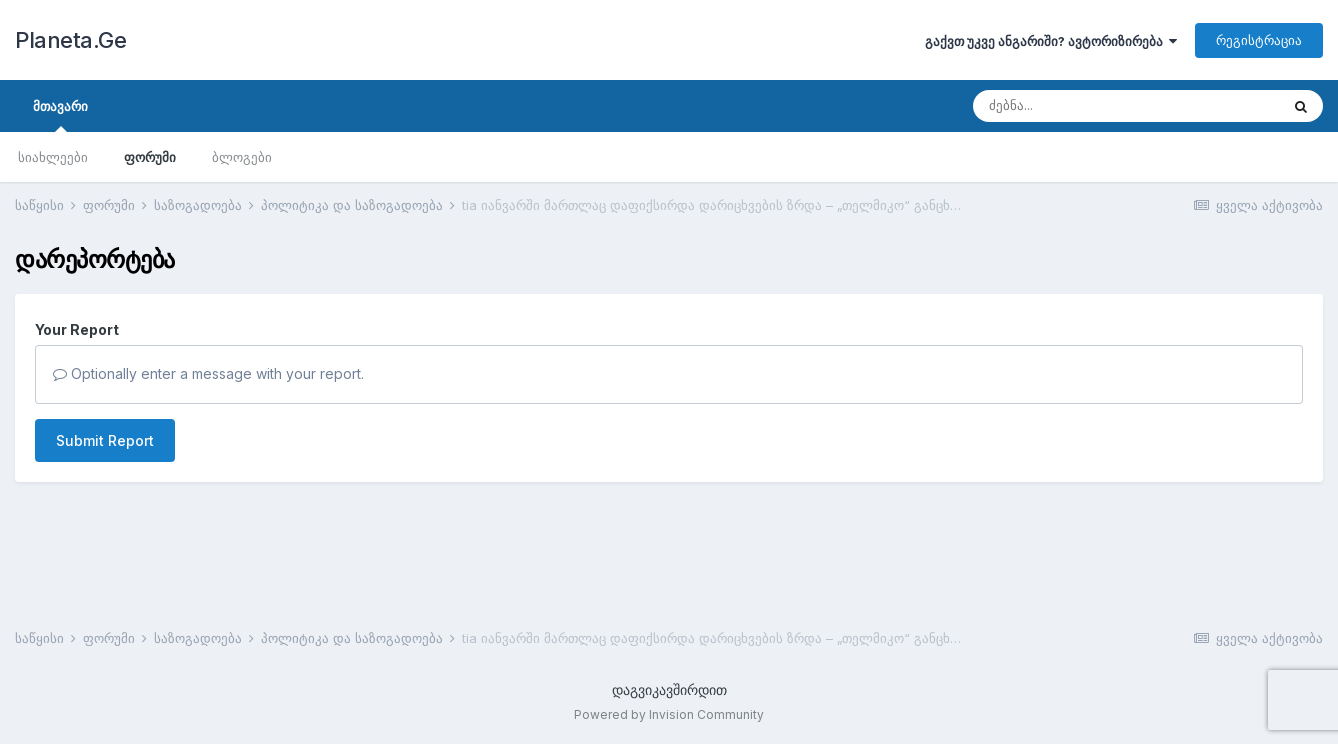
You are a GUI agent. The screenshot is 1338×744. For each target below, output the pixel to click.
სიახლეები (53, 157)
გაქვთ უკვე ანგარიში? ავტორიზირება (1051, 41)
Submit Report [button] (105, 440)
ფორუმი (150, 157)
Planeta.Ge (70, 40)
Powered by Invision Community (669, 714)
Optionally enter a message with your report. (208, 373)
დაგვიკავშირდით (669, 689)
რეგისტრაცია (1259, 40)
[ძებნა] (1086, 106)
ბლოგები (242, 157)
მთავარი (60, 115)
